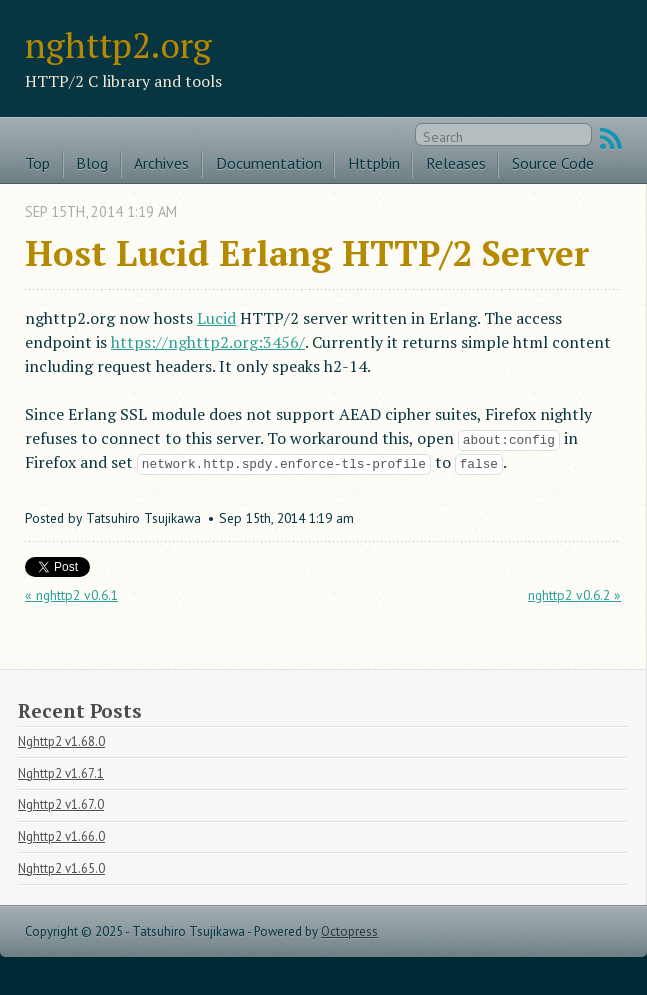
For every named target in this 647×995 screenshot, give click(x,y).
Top (37, 163)
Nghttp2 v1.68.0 (61, 741)
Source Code (553, 163)
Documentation (269, 163)
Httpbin (374, 163)
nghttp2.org (118, 44)
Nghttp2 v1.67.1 (61, 773)
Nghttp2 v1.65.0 (61, 868)
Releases (456, 163)
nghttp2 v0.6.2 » (574, 595)
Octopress (349, 931)
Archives (161, 163)
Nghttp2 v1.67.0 (61, 804)
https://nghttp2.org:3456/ (208, 342)
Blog (92, 163)
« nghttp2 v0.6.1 (71, 595)
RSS (611, 139)
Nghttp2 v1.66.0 (61, 836)
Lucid (216, 318)
